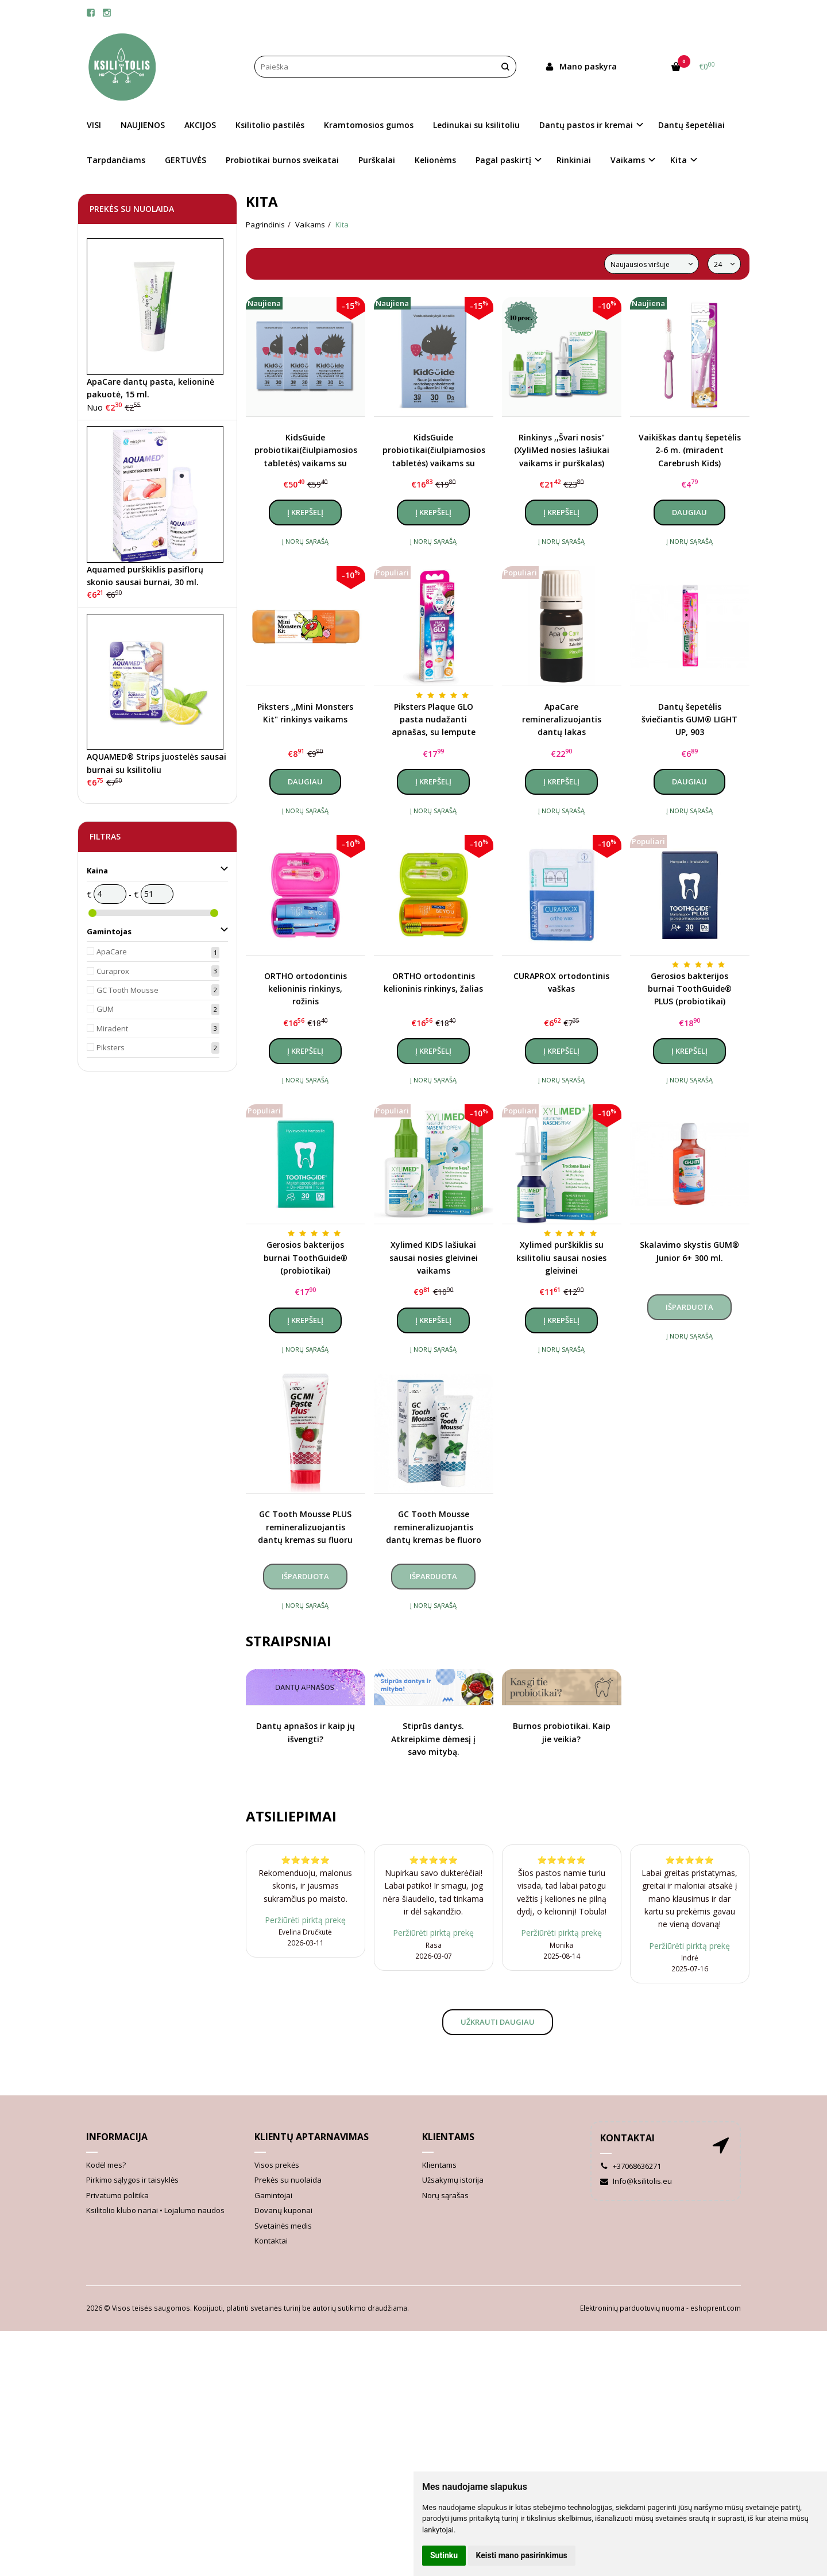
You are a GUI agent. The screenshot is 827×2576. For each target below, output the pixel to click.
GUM (105, 1009)
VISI (94, 124)
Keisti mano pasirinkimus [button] (521, 2555)
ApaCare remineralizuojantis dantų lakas (561, 719)
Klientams (448, 2136)
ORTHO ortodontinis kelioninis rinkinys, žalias (433, 982)
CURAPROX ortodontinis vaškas (561, 982)
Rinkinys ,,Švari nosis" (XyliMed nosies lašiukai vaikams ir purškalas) (561, 450)
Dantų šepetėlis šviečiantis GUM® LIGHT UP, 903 (689, 719)
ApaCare (111, 951)
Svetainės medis (283, 2226)
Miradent (112, 1028)
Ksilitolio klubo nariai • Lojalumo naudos (155, 2210)
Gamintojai (273, 2195)
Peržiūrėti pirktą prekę (305, 1919)
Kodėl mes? (106, 2165)
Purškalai (376, 159)
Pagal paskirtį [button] (503, 159)
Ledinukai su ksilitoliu (476, 124)
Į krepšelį (305, 512)
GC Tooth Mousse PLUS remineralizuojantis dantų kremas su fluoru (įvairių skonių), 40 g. (305, 1527)
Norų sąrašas (445, 2195)
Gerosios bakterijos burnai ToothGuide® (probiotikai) (305, 1257)
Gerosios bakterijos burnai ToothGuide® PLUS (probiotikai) (690, 988)
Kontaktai (271, 2240)
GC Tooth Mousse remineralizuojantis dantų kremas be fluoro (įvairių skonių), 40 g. (433, 1527)
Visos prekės (276, 2165)
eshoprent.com (715, 2308)
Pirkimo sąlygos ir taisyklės (132, 2180)
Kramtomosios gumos (368, 124)
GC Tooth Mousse (127, 990)
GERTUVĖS (185, 159)
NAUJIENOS (143, 124)
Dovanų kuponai (283, 2210)
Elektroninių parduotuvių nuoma (632, 2308)
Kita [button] (678, 159)
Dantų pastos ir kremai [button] (586, 124)
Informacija (117, 2136)
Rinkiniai (574, 159)
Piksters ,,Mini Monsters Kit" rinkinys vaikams (305, 713)
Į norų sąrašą (305, 541)
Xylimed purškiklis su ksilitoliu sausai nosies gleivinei (561, 1257)
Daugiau (689, 512)
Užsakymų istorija (453, 2180)
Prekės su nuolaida (288, 2180)
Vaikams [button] (627, 159)
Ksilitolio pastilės (269, 124)
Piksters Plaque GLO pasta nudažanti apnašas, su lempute (434, 719)
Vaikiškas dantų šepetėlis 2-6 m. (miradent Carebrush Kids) (690, 450)
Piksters (110, 1047)
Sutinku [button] (444, 2555)
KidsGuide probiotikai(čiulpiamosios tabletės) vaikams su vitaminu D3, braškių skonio (433, 451)
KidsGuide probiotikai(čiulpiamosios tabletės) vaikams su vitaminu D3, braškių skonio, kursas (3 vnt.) (305, 451)
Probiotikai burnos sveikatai (282, 159)
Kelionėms (435, 159)
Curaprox (112, 971)
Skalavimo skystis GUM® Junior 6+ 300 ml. (689, 1251)
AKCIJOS (200, 124)
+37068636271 (630, 2166)
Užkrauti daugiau (498, 2022)
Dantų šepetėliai (691, 124)
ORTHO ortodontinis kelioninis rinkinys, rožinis (305, 988)
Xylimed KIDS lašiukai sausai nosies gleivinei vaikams (433, 1257)
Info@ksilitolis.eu (636, 2181)
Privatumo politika (117, 2195)
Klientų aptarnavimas (311, 2136)
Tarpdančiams (116, 159)
